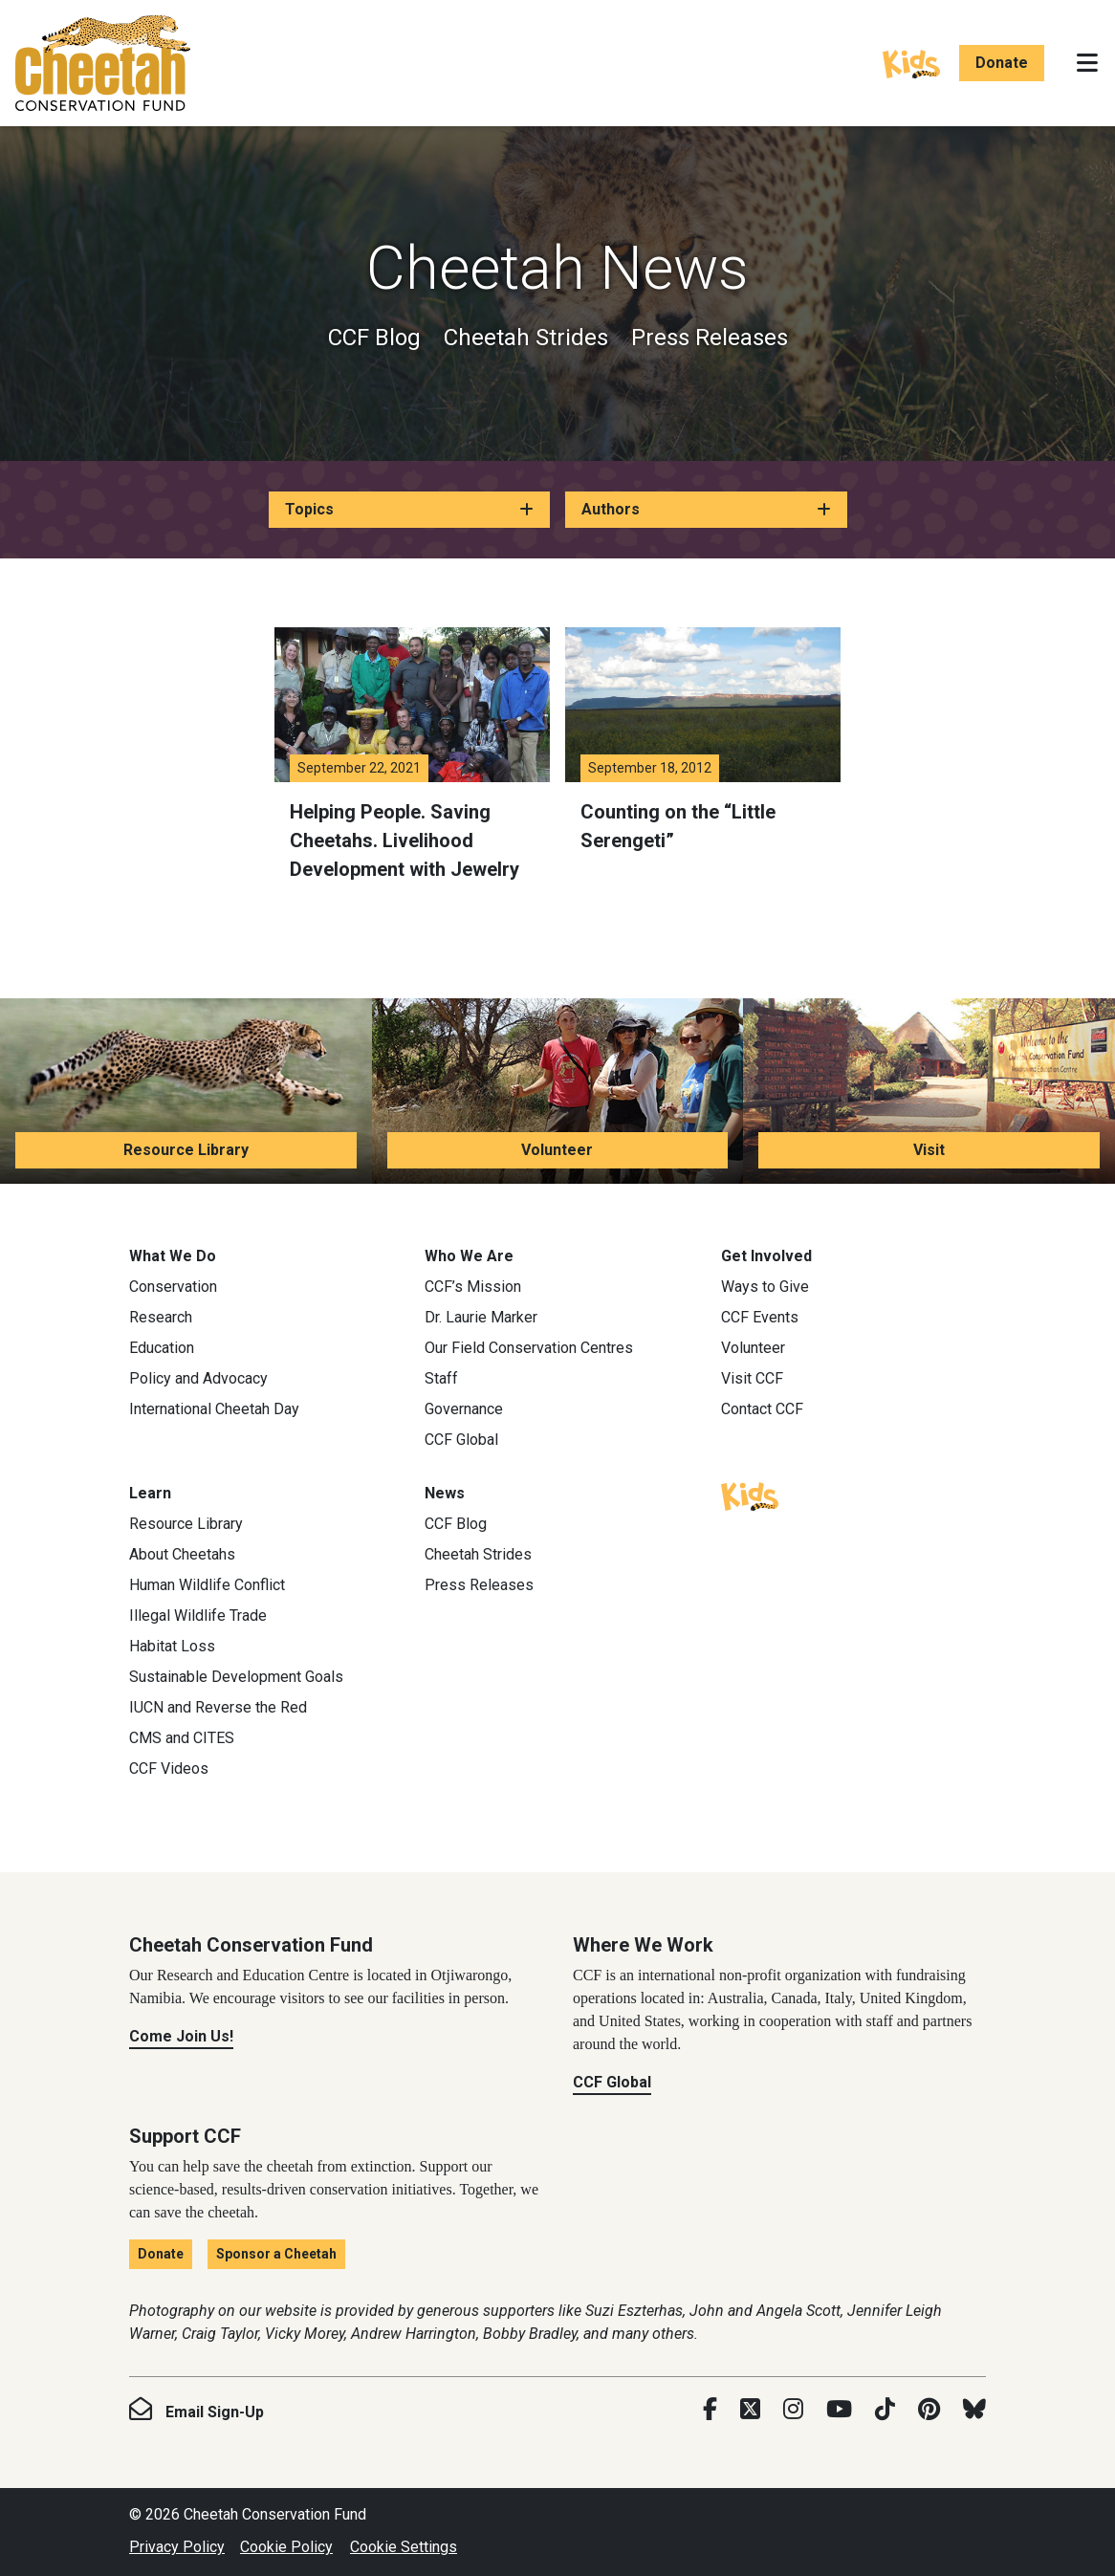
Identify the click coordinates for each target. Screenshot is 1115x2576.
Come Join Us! (181, 2036)
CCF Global (461, 1439)
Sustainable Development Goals (236, 1677)
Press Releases (709, 337)
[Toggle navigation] (1087, 63)
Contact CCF (762, 1409)
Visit (929, 1150)
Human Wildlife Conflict (207, 1585)
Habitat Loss (172, 1646)
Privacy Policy (177, 2547)
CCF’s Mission (473, 1286)
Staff (441, 1378)
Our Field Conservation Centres (529, 1348)
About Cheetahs (182, 1554)
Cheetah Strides (526, 337)
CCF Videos (168, 1768)
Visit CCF (752, 1378)
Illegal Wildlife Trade (198, 1615)
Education (161, 1348)
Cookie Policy (286, 2547)
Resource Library (186, 1150)
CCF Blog (374, 337)
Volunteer (557, 1150)
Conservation (173, 1286)
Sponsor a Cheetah (276, 2253)
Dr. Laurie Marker (481, 1317)
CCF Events (759, 1317)
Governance (464, 1409)
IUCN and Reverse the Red (218, 1707)
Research (160, 1317)
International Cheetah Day (214, 1409)
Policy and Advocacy (198, 1378)
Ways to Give (765, 1286)
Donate (1001, 63)
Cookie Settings (403, 2547)
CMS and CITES (181, 1738)
